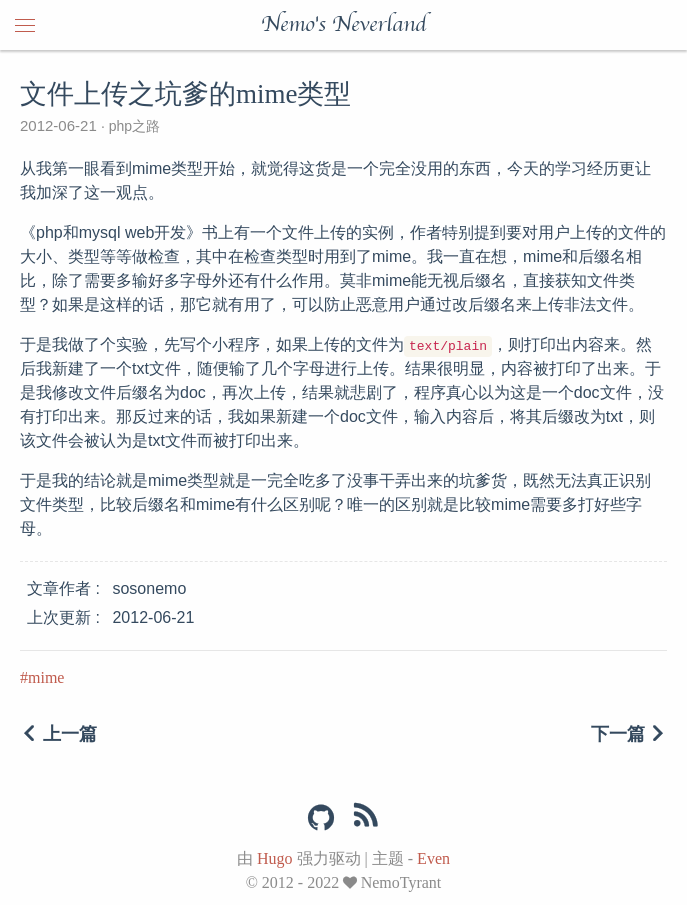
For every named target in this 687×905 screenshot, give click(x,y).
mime (46, 677)
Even (433, 858)
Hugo (275, 858)
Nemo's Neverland (343, 25)
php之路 (132, 126)
